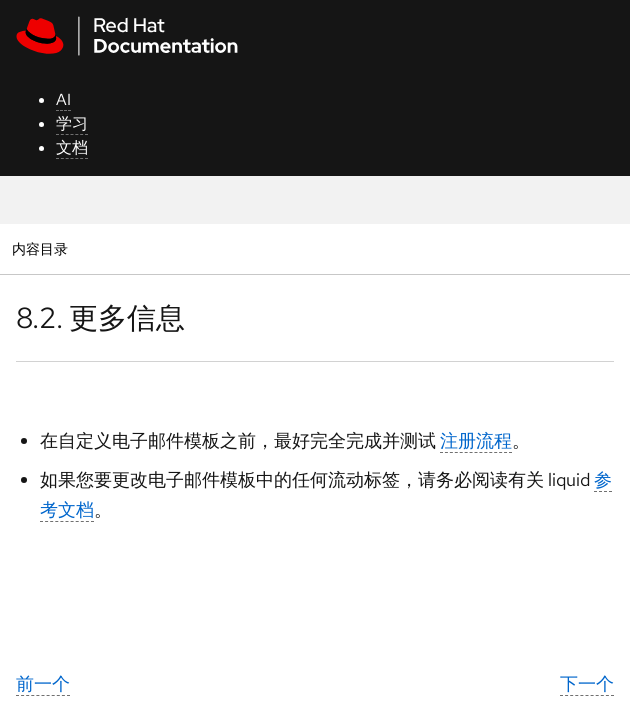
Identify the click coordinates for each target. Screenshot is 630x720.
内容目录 (39, 248)
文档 (72, 147)
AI (63, 99)
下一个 (587, 683)
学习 (72, 123)
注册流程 (476, 440)
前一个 (43, 683)
